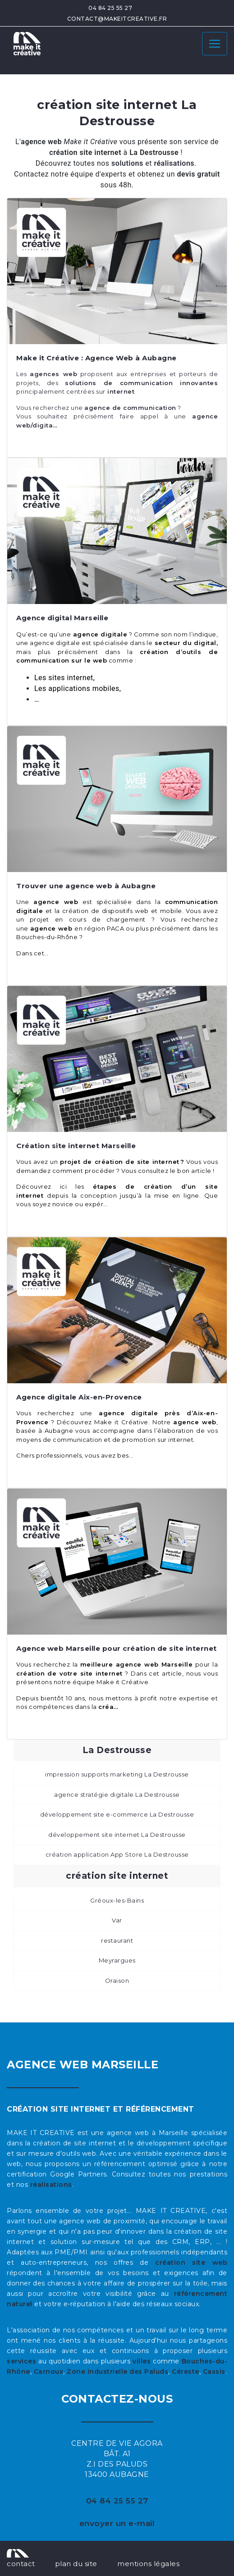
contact (21, 2563)
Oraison (117, 1980)
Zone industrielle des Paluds (117, 2371)
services (21, 2361)
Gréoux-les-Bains (117, 1900)
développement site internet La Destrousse (117, 1834)
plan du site (76, 2563)
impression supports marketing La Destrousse (117, 1774)
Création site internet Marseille (76, 1145)
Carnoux (49, 2371)
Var (117, 1920)
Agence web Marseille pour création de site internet (116, 1648)
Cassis (214, 2371)
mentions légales (148, 2563)
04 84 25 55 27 (110, 8)
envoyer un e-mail (117, 2523)
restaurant (117, 1940)
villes (142, 2361)
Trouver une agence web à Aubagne (86, 885)
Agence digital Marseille (62, 617)
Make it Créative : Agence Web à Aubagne (96, 358)
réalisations (51, 2185)
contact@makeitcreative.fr (117, 18)
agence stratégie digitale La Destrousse (117, 1794)
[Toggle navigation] (214, 43)
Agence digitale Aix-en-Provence (79, 1397)
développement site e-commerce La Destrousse (117, 1814)
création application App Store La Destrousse (117, 1854)
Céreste (185, 2371)
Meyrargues (117, 1960)
